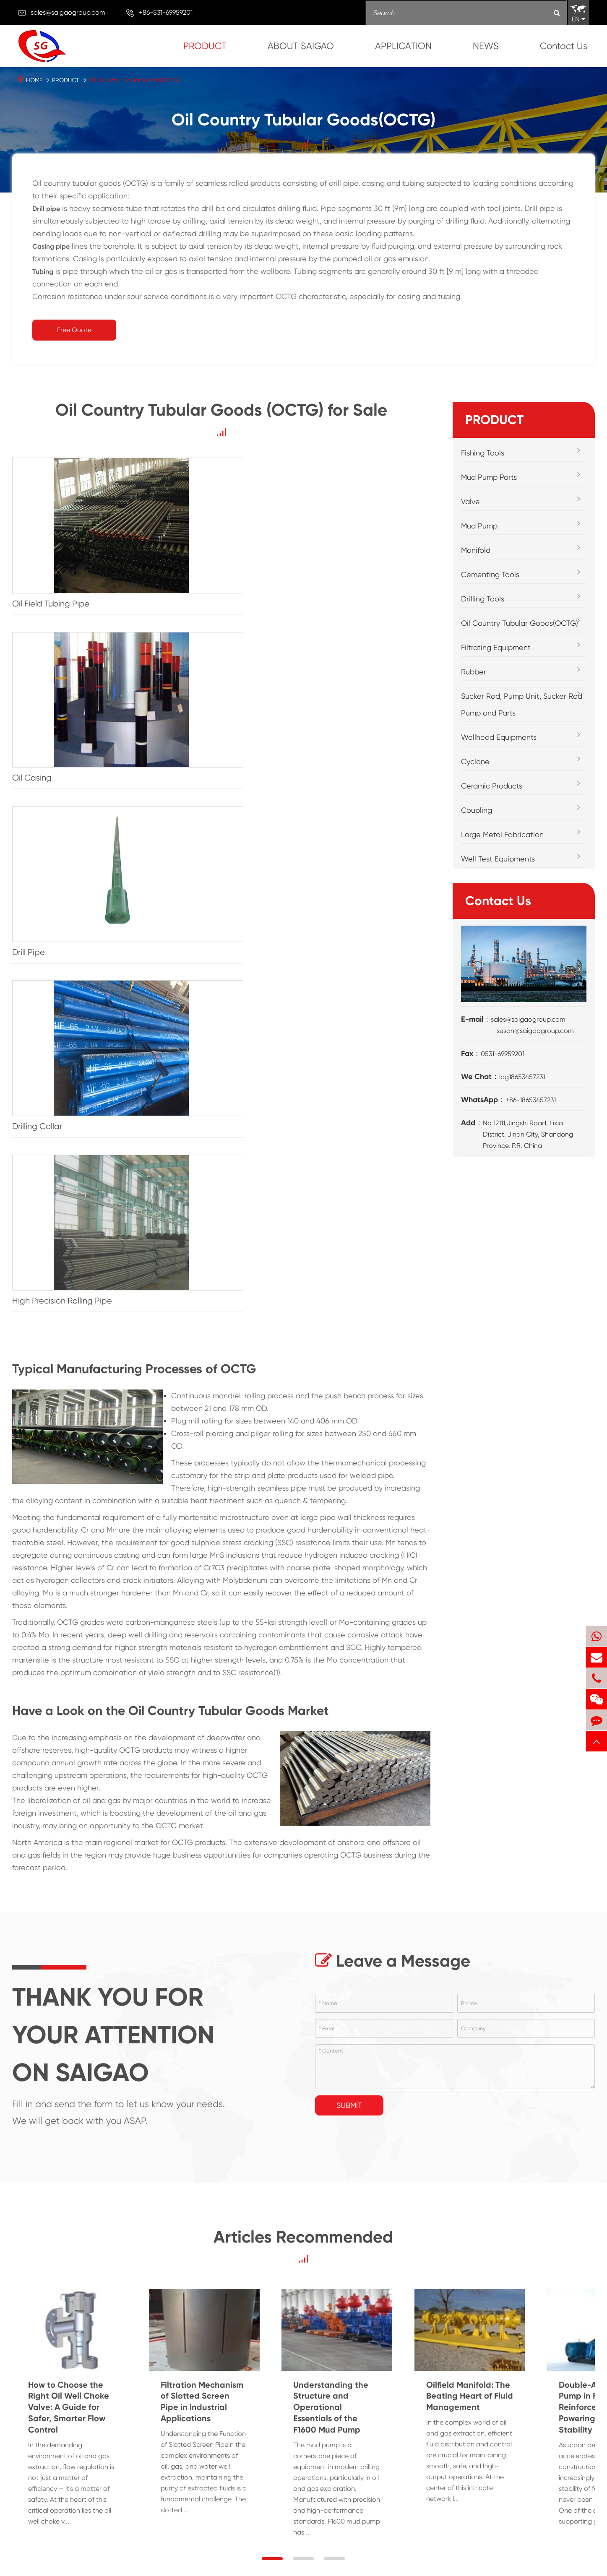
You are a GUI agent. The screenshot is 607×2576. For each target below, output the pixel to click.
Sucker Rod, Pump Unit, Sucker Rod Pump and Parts (521, 704)
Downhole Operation (339, 2401)
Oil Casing (175, 567)
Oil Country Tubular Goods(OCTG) (134, 80)
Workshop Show (539, 2394)
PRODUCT (205, 46)
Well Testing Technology (341, 2454)
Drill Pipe (315, 567)
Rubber (473, 671)
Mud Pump (479, 525)
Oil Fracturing (343, 2421)
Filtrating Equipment (496, 647)
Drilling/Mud (341, 2367)
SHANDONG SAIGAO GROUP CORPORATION (120, 2555)
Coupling (476, 810)
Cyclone (475, 761)
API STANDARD (537, 2448)
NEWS (486, 46)
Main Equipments (541, 2408)
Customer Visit (537, 2381)
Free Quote (74, 330)
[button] (272, 1960)
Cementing (340, 2381)
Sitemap (329, 2555)
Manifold (475, 550)
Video (524, 2421)
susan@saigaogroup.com (535, 1031)
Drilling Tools (482, 598)
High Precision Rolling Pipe (205, 710)
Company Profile (540, 2367)
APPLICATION (403, 46)
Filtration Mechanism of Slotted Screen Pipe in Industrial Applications (292, 1853)
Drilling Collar (37, 710)
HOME (34, 80)
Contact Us (563, 46)
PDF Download (538, 2434)
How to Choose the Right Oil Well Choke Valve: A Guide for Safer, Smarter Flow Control (93, 1853)
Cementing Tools (490, 574)
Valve (470, 501)
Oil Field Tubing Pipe (50, 567)
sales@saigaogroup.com (68, 12)
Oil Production (344, 2434)
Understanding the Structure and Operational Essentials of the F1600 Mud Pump (503, 1853)
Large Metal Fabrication (502, 834)
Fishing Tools (482, 452)
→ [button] (25, 2135)
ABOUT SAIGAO (301, 46)
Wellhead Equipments (499, 737)
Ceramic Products (491, 785)
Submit (349, 1519)
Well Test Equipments (498, 858)
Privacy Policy (384, 2555)
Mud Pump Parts (489, 477)
